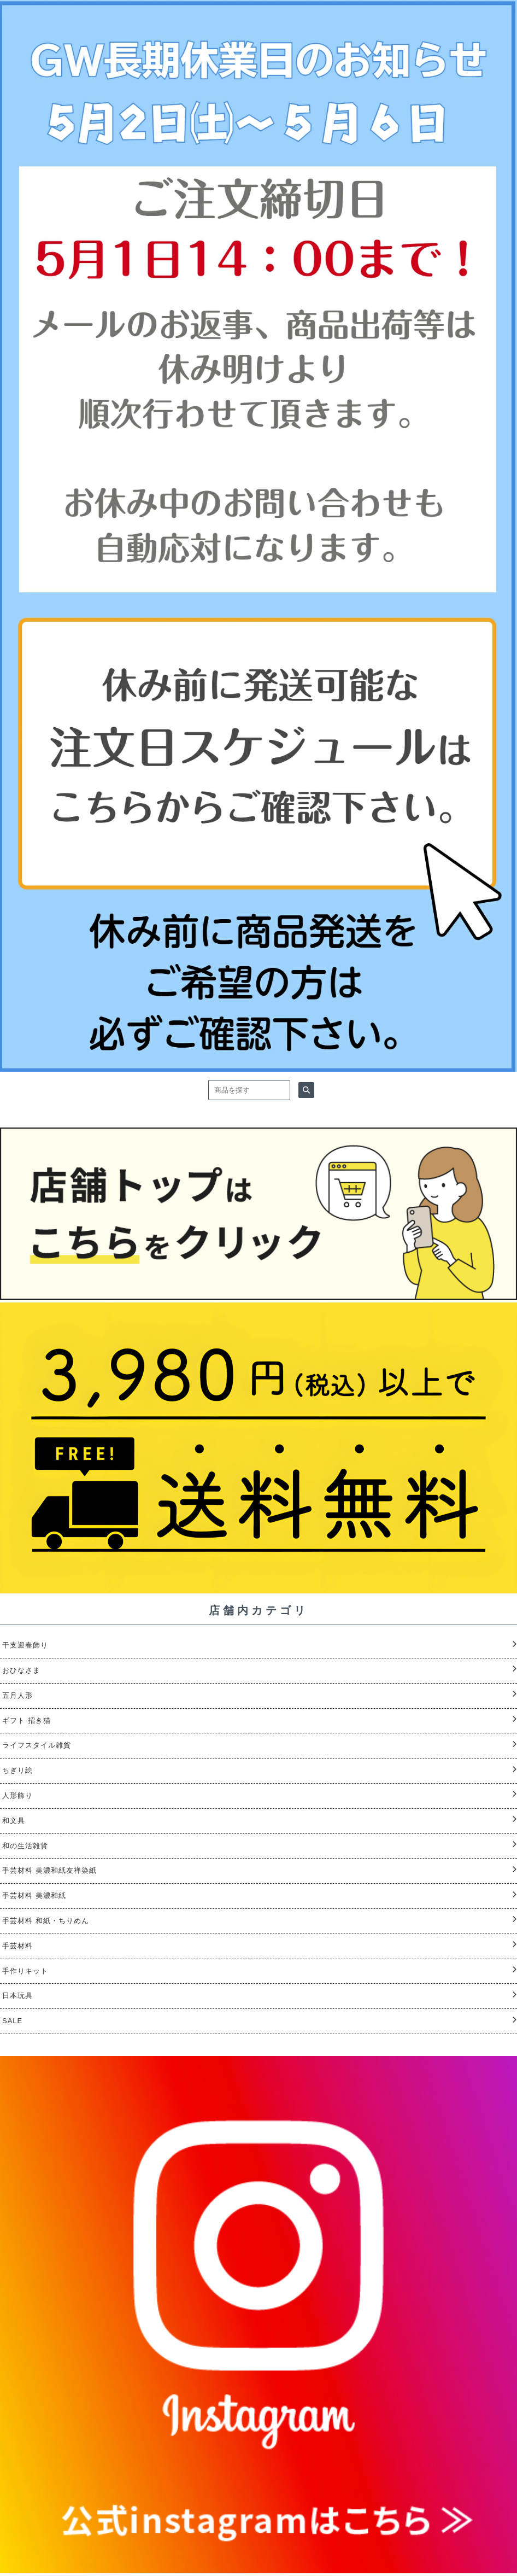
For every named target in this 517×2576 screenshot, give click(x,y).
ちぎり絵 (17, 1770)
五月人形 (17, 1695)
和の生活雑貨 (25, 1846)
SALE (12, 2021)
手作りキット (25, 1971)
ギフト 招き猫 (26, 1720)
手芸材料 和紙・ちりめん (45, 1921)
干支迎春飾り (25, 1645)
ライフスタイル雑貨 (36, 1745)
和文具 (13, 1820)
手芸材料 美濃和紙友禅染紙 (49, 1870)
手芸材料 (17, 1946)
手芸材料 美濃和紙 (34, 1895)
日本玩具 (17, 1995)
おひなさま (21, 1670)
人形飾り (17, 1795)
